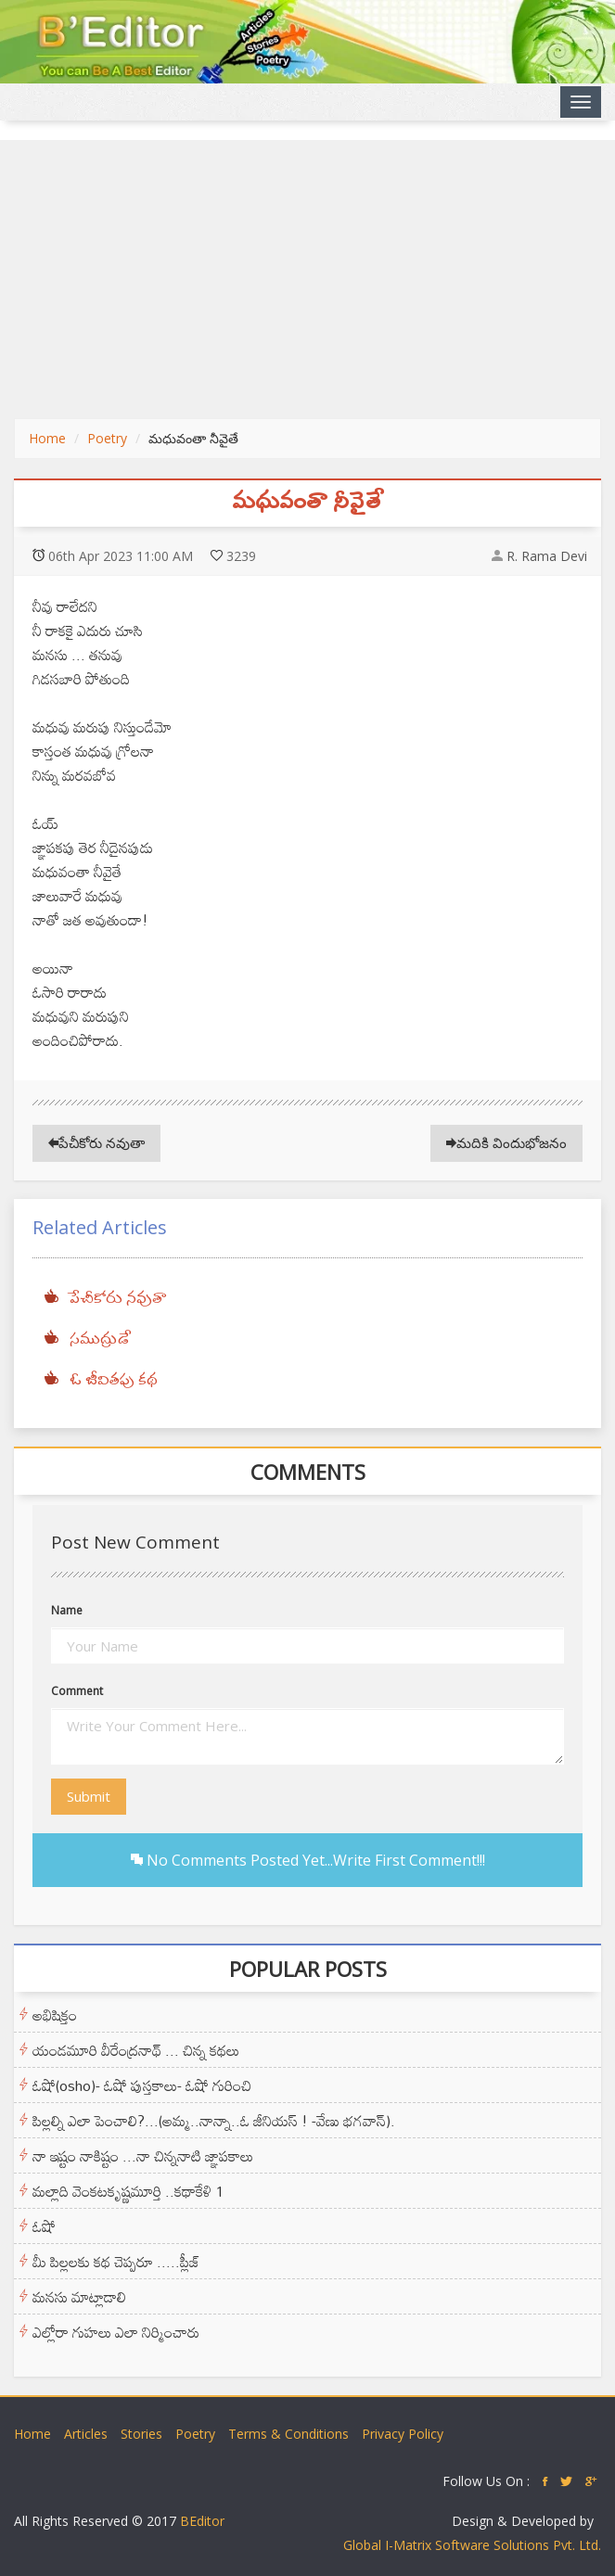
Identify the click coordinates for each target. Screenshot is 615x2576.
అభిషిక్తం (54, 2015)
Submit (88, 1796)
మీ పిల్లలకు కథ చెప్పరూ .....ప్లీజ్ (115, 2261)
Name (67, 1610)
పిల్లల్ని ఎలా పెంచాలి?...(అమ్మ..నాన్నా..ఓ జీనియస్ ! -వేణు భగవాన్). (213, 2121)
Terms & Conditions (288, 2433)
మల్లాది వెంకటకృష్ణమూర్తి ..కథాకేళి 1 (128, 2191)
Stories (141, 2433)
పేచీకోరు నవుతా (96, 1142)
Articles (86, 2433)
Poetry (107, 438)
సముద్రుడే (100, 1340)
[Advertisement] (307, 279)
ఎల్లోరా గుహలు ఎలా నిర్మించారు (115, 2332)
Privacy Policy (402, 2433)
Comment (77, 1691)
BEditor (202, 2521)
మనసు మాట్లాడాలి (79, 2297)
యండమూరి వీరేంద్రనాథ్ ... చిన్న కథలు (135, 2050)
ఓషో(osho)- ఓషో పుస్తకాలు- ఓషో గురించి (141, 2085)
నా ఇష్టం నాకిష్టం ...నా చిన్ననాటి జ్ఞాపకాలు (142, 2156)
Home (47, 438)
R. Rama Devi (546, 556)
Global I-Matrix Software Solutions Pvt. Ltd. (472, 2545)
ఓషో (44, 2226)
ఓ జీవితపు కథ (114, 1380)
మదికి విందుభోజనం (506, 1142)
